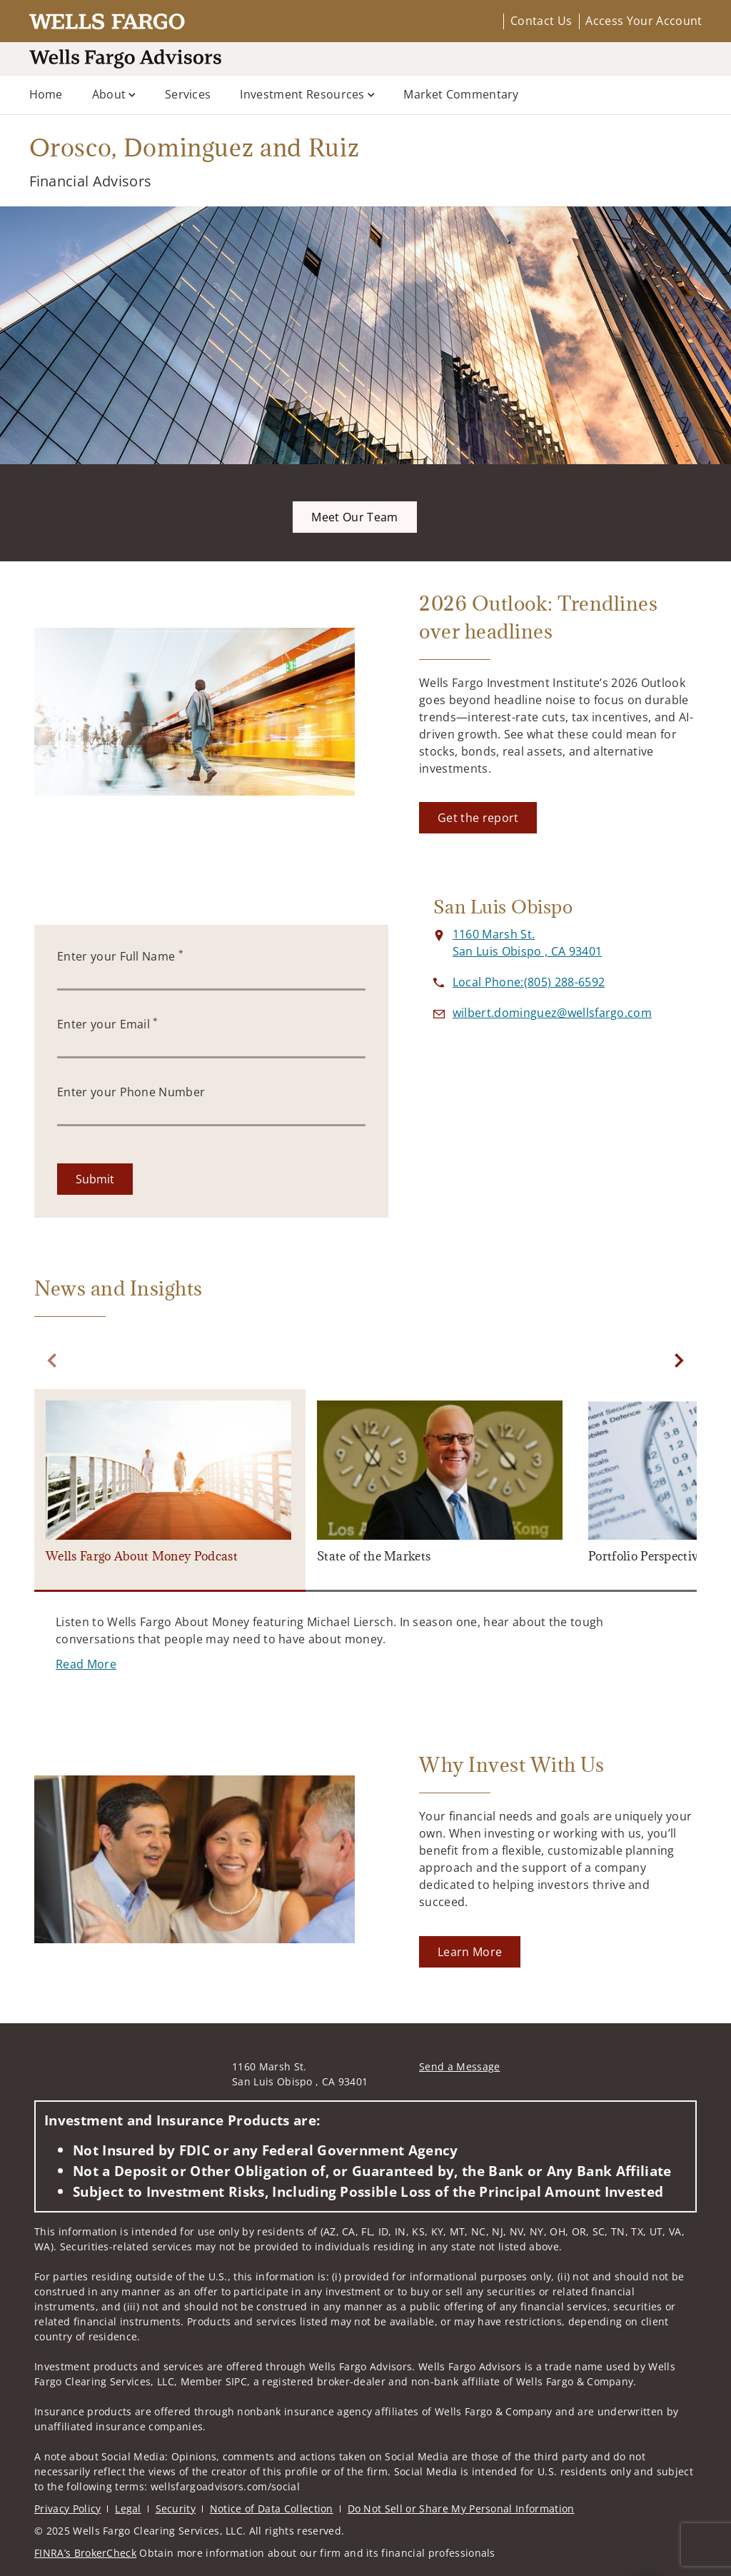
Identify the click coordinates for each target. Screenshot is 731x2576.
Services (188, 94)
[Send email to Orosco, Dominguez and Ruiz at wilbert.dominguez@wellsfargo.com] (552, 1013)
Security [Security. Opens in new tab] (176, 2508)
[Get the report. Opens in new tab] (478, 817)
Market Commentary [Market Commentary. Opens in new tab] (460, 94)
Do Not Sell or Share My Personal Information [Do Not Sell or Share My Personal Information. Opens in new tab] (461, 2508)
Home (46, 94)
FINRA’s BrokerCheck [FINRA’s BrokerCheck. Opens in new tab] (85, 2553)
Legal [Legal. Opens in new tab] (128, 2508)
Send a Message (459, 2066)
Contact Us (541, 21)
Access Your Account (643, 21)
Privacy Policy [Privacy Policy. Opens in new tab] (67, 2508)
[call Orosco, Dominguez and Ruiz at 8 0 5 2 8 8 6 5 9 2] (529, 982)
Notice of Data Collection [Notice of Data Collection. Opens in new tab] (271, 2508)
